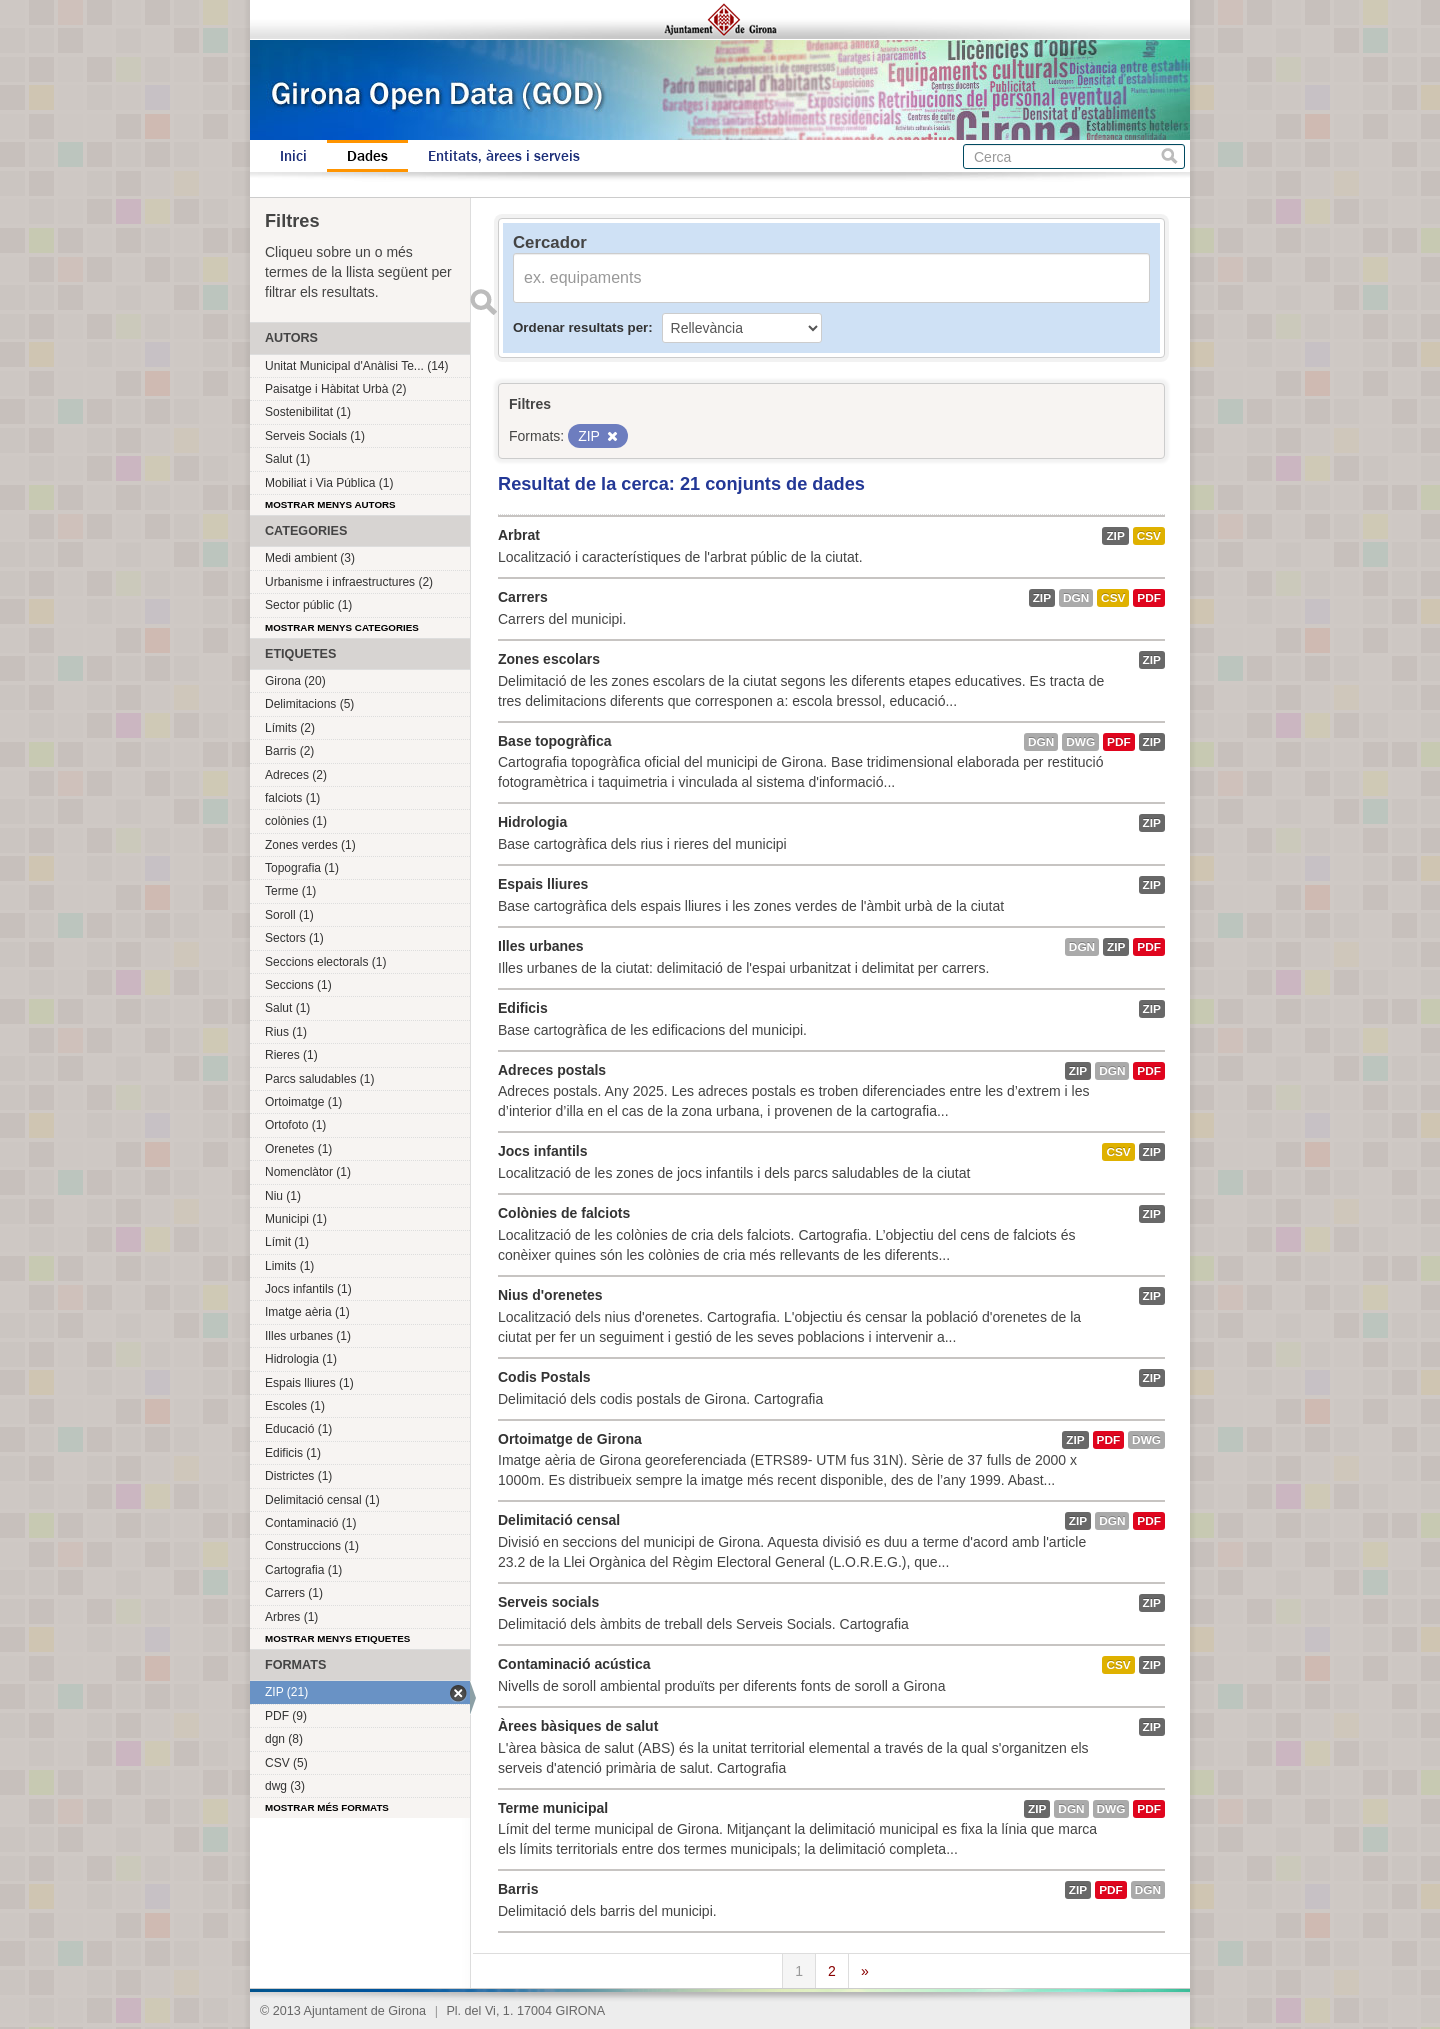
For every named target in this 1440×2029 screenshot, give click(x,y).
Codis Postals (544, 1377)
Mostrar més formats (327, 1807)
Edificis (523, 1008)
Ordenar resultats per (580, 327)
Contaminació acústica (574, 1664)
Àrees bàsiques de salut (578, 1726)
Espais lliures (543, 884)
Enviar (483, 302)
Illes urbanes (541, 946)
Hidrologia (532, 822)
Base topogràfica (555, 741)
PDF (1149, 598)
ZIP (1115, 536)
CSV (1149, 536)
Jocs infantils (542, 1151)
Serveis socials (548, 1602)
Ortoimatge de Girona (570, 1439)
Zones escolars (549, 659)
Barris (518, 1889)
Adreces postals (552, 1070)
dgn (1076, 598)
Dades (367, 156)
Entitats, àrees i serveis (504, 156)
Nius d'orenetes (550, 1295)
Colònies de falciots (564, 1213)
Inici (293, 156)
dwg (1080, 742)
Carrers (523, 597)
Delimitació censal (559, 1520)
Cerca (1169, 156)
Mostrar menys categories (342, 627)
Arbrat (519, 535)
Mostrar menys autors (330, 504)
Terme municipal (553, 1808)
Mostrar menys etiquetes (337, 1638)
